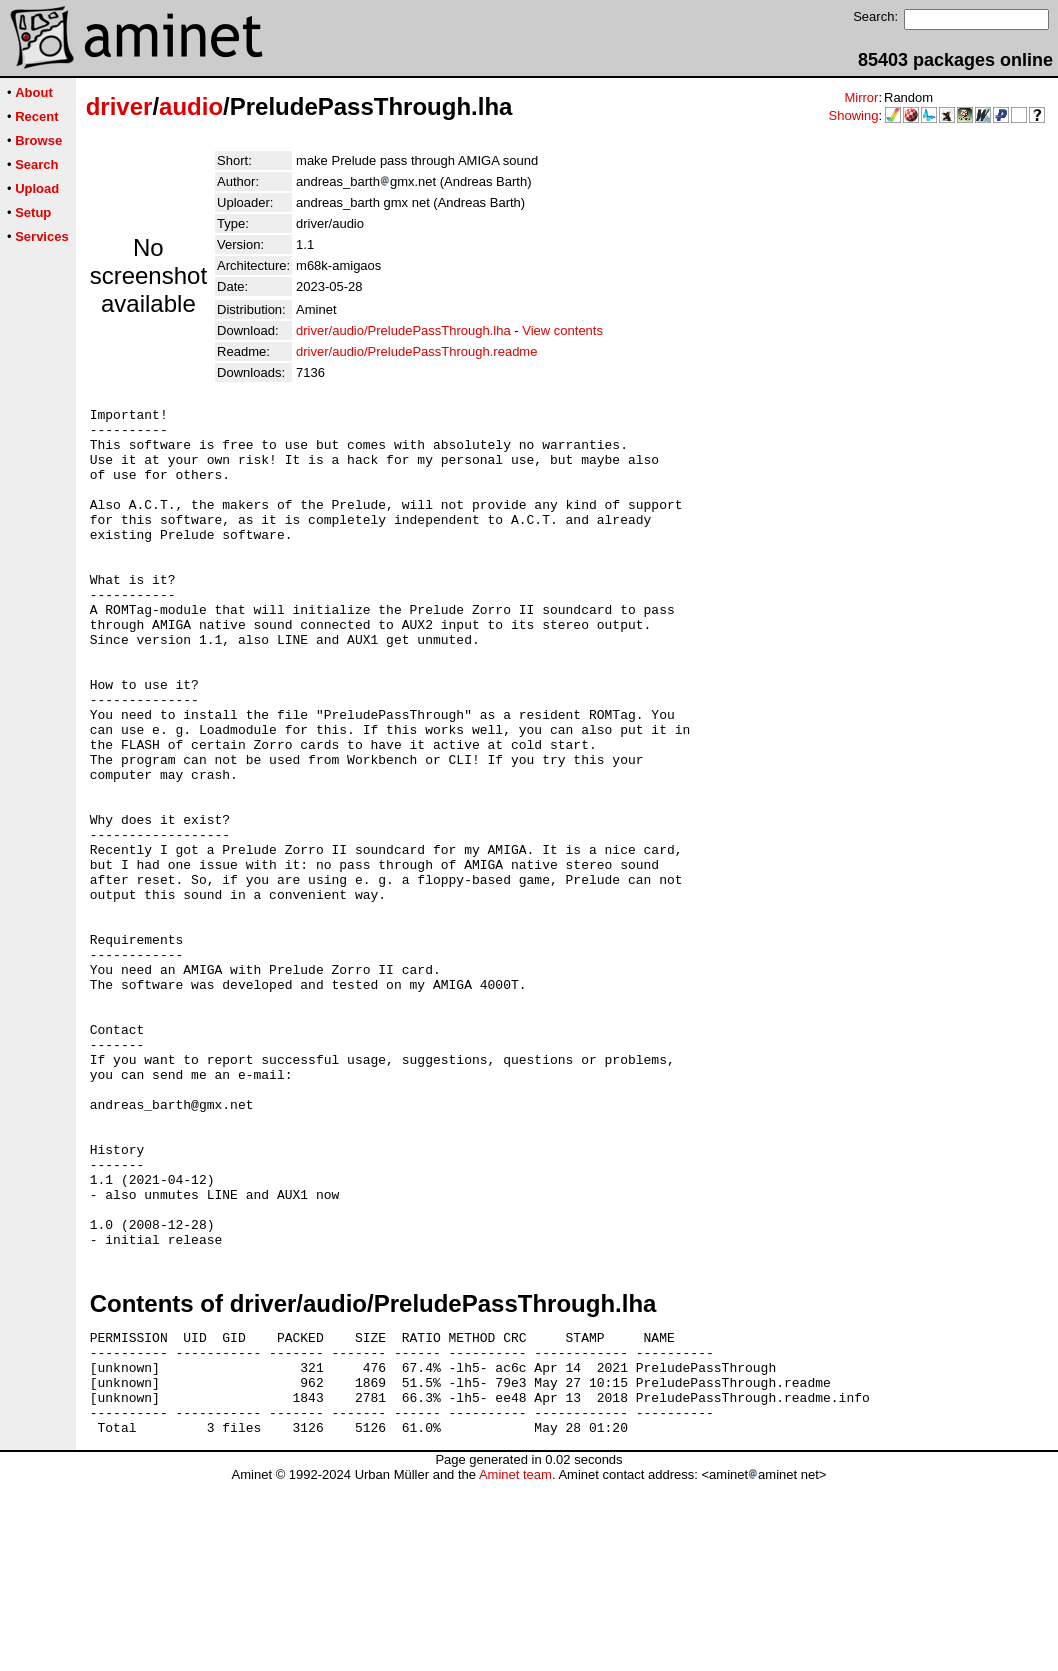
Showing (854, 115)
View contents (562, 330)
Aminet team (515, 1663)
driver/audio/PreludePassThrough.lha (403, 330)
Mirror (861, 97)
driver (119, 106)
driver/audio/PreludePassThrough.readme (416, 351)
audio (191, 106)
